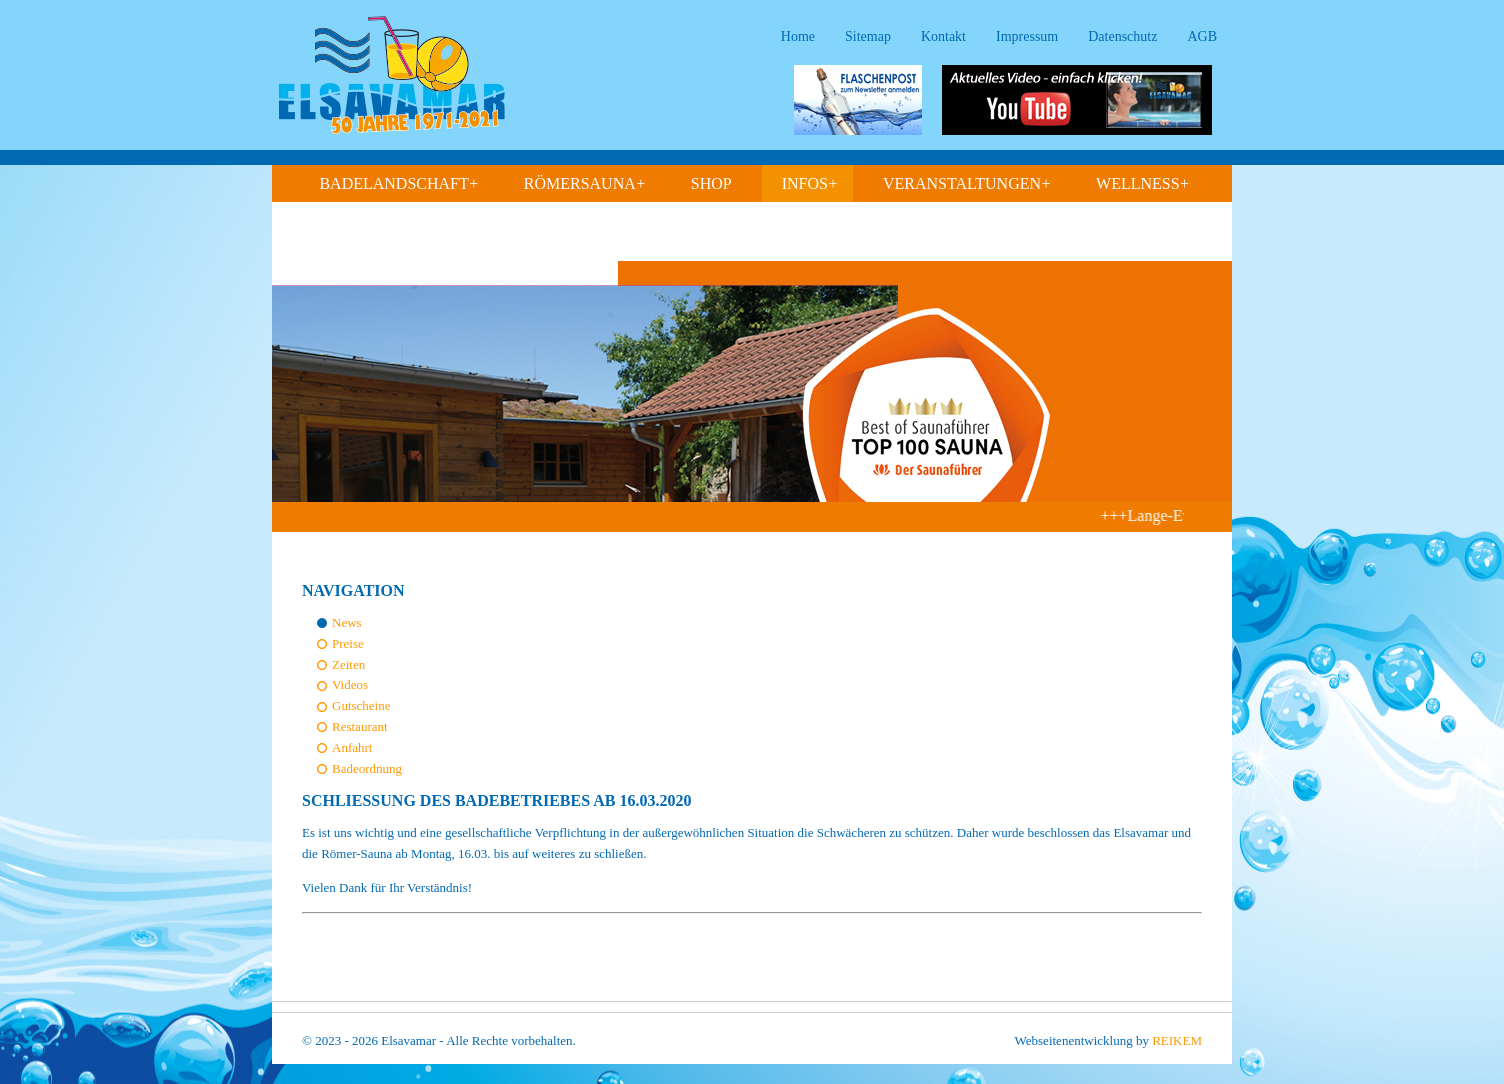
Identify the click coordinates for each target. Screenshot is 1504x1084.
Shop (711, 183)
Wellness (1143, 184)
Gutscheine (361, 705)
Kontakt (943, 36)
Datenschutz (1122, 36)
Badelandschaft (398, 184)
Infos (810, 184)
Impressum (1027, 36)
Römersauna (585, 184)
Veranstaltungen (967, 184)
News (347, 622)
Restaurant (360, 726)
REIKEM (1177, 1040)
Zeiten (348, 664)
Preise (348, 643)
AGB (1202, 36)
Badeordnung (367, 768)
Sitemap (868, 36)
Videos (350, 684)
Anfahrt (352, 747)
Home (798, 36)
